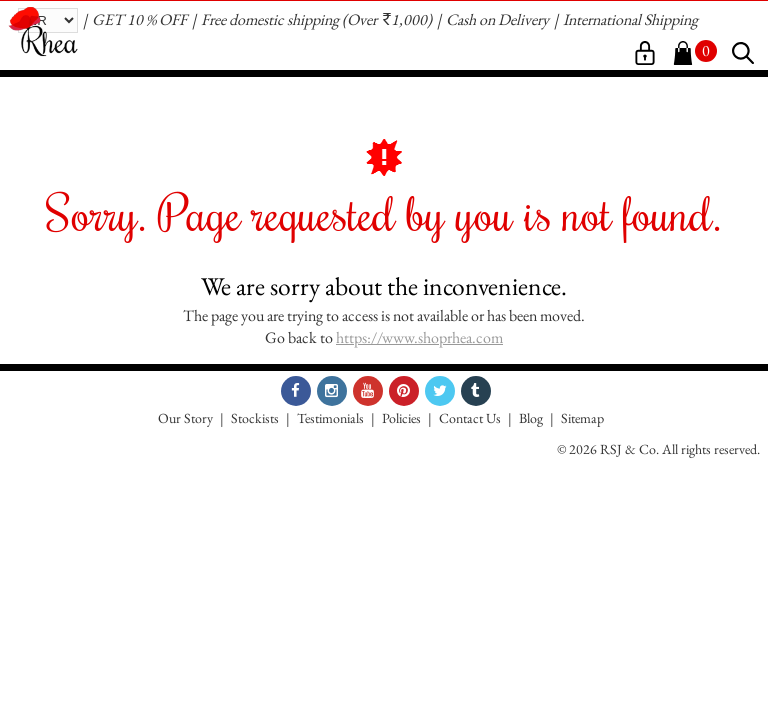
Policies (401, 418)
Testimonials (330, 418)
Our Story (185, 418)
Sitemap (582, 418)
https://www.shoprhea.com (419, 337)
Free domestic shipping (270, 19)
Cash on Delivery (497, 19)
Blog (531, 418)
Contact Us (470, 418)
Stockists (255, 418)
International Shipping (630, 19)
